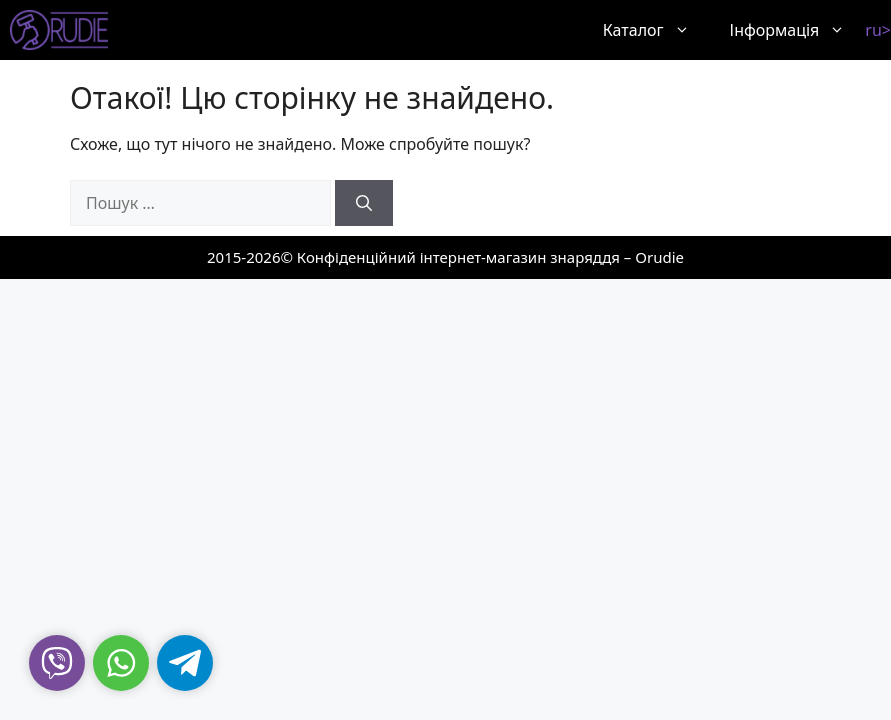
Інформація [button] (798, 30)
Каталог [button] (656, 30)
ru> (878, 30)
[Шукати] (364, 203)
